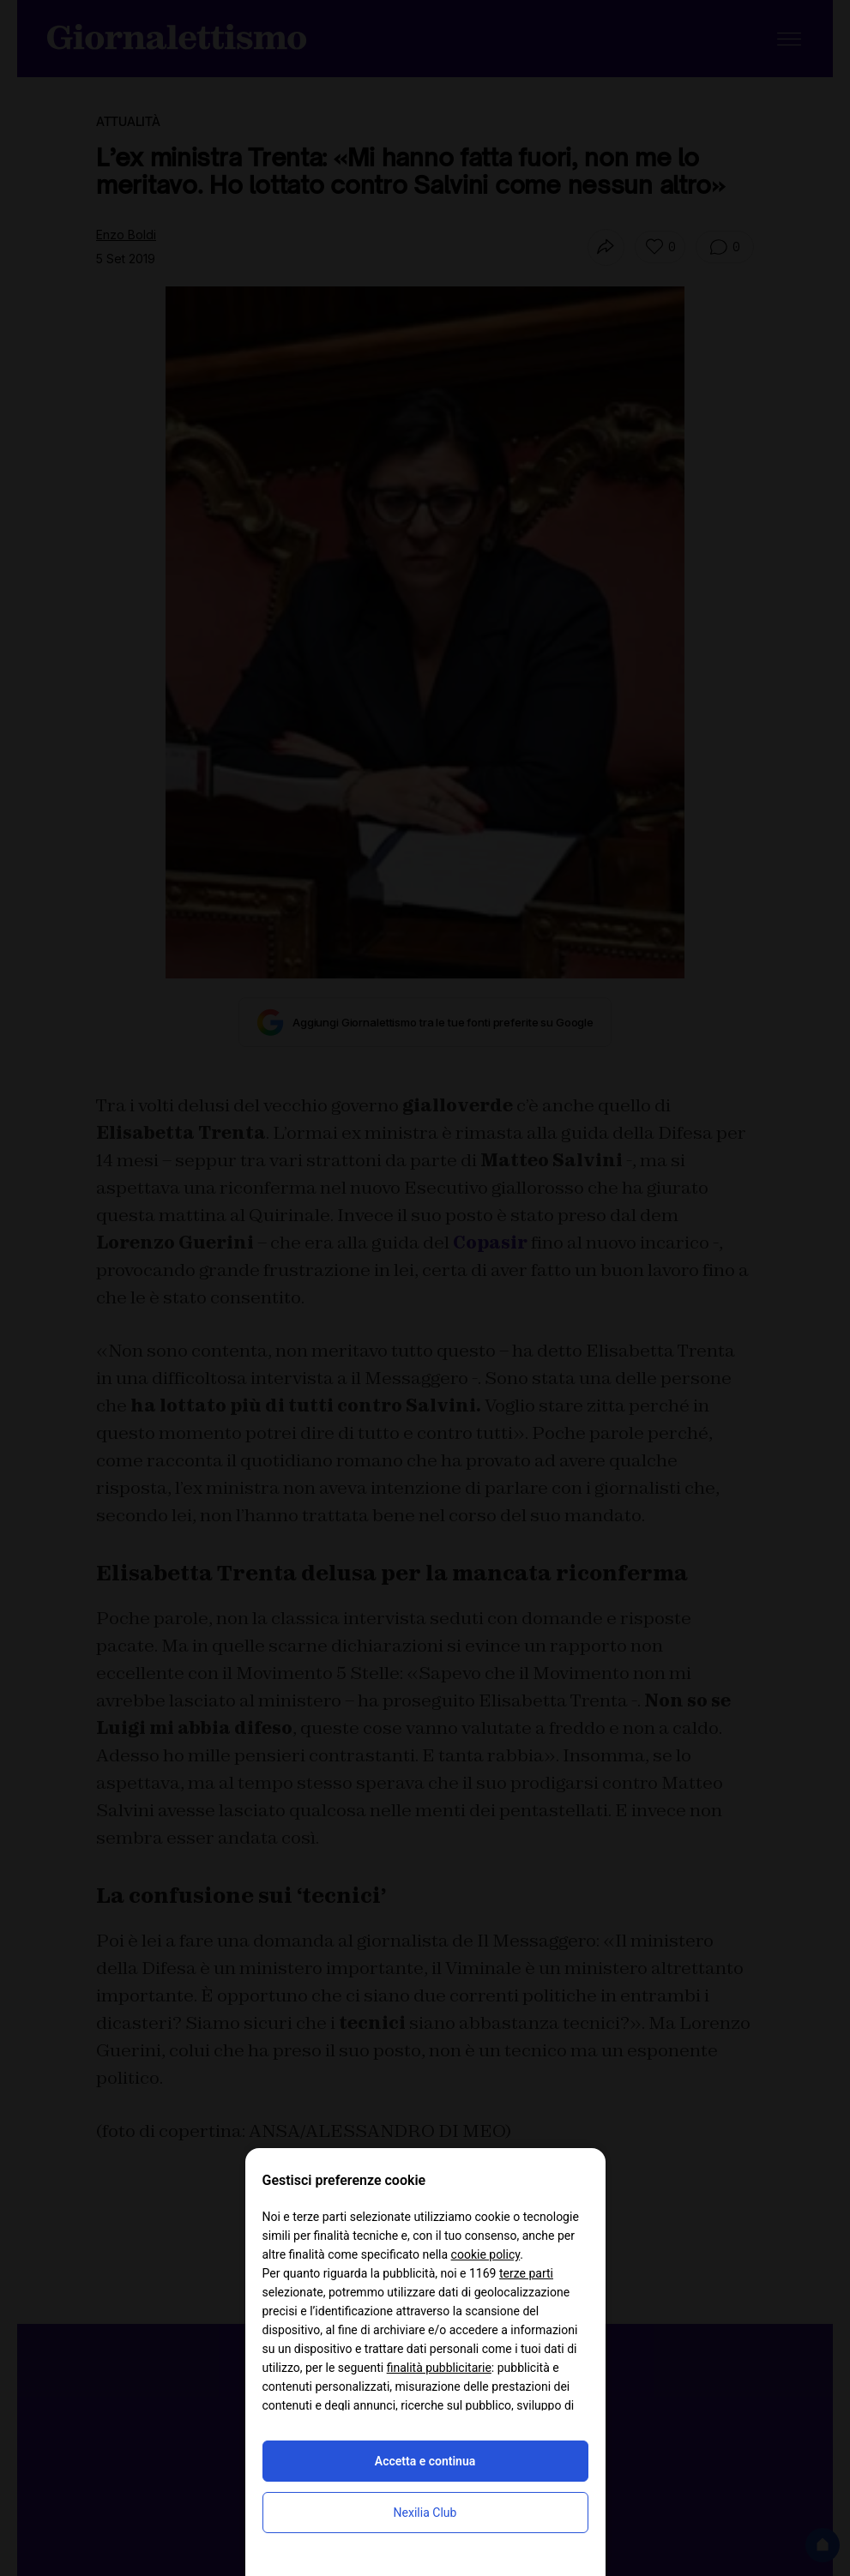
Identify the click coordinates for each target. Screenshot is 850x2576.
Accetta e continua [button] (425, 2461)
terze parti (526, 2273)
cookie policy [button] (486, 2254)
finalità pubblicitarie (439, 2367)
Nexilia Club (425, 2512)
